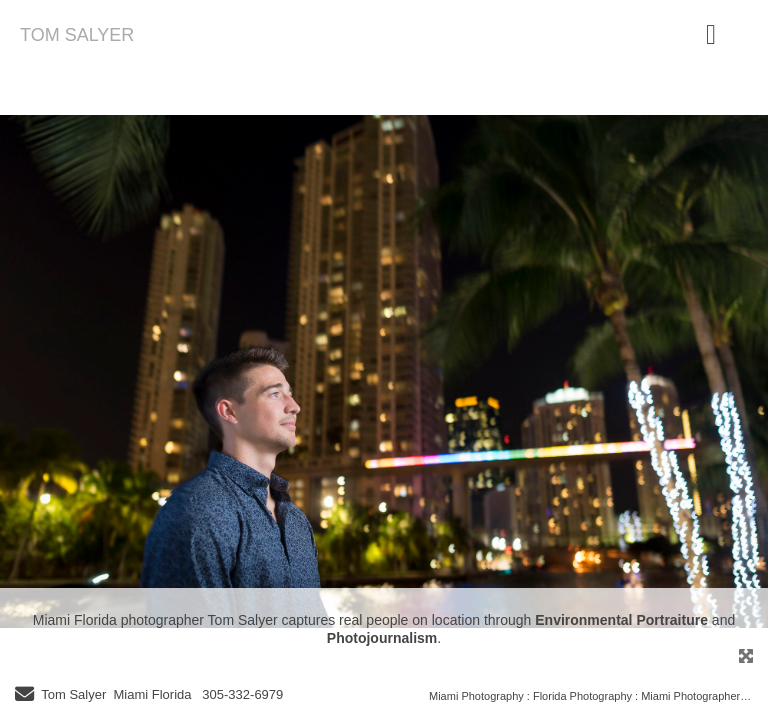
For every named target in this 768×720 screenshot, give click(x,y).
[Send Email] (24, 696)
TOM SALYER (77, 35)
